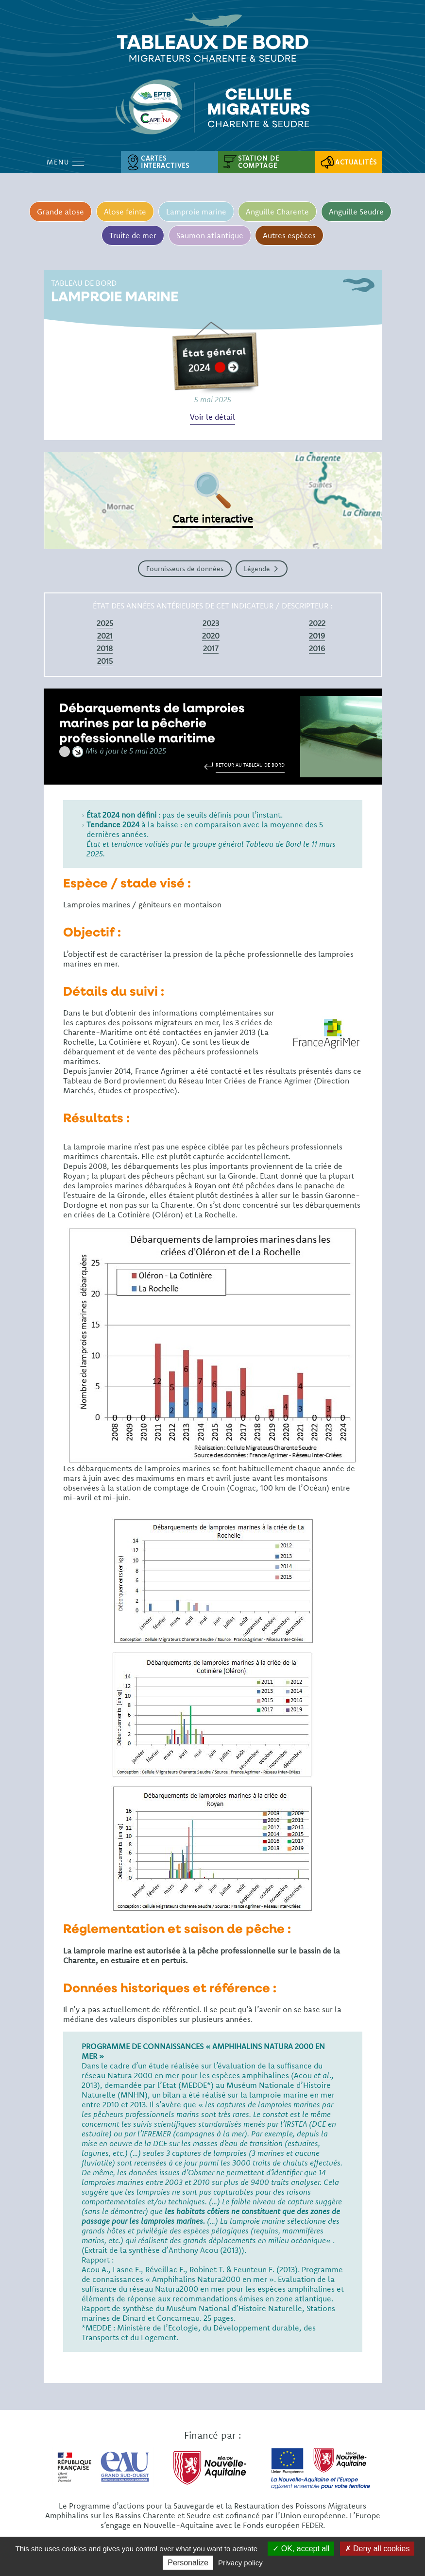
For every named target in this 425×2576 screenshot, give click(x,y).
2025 (105, 623)
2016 (317, 648)
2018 (105, 648)
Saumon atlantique (209, 235)
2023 (211, 623)
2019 (317, 635)
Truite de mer (132, 235)
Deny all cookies (377, 2548)
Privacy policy (240, 2563)
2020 (211, 635)
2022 (317, 623)
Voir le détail (212, 417)
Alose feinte (124, 211)
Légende (257, 568)
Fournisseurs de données (184, 568)
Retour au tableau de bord (250, 765)
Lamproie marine (196, 211)
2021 (105, 635)
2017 (211, 648)
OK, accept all (300, 2548)
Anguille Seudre (357, 211)
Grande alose (59, 211)
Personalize (188, 2563)
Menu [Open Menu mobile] (66, 162)
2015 (105, 661)
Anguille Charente (277, 211)
